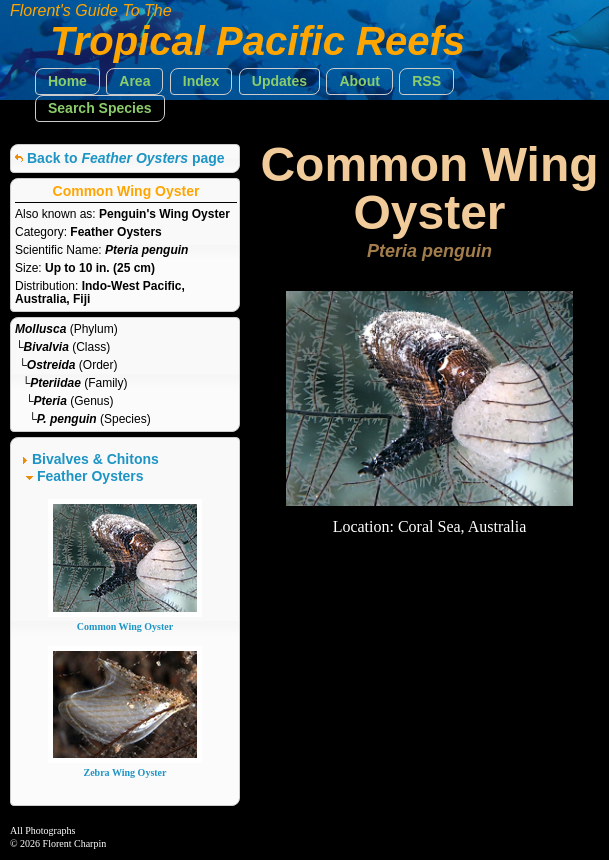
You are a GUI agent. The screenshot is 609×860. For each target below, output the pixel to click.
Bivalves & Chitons (95, 459)
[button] (67, 81)
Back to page (126, 158)
